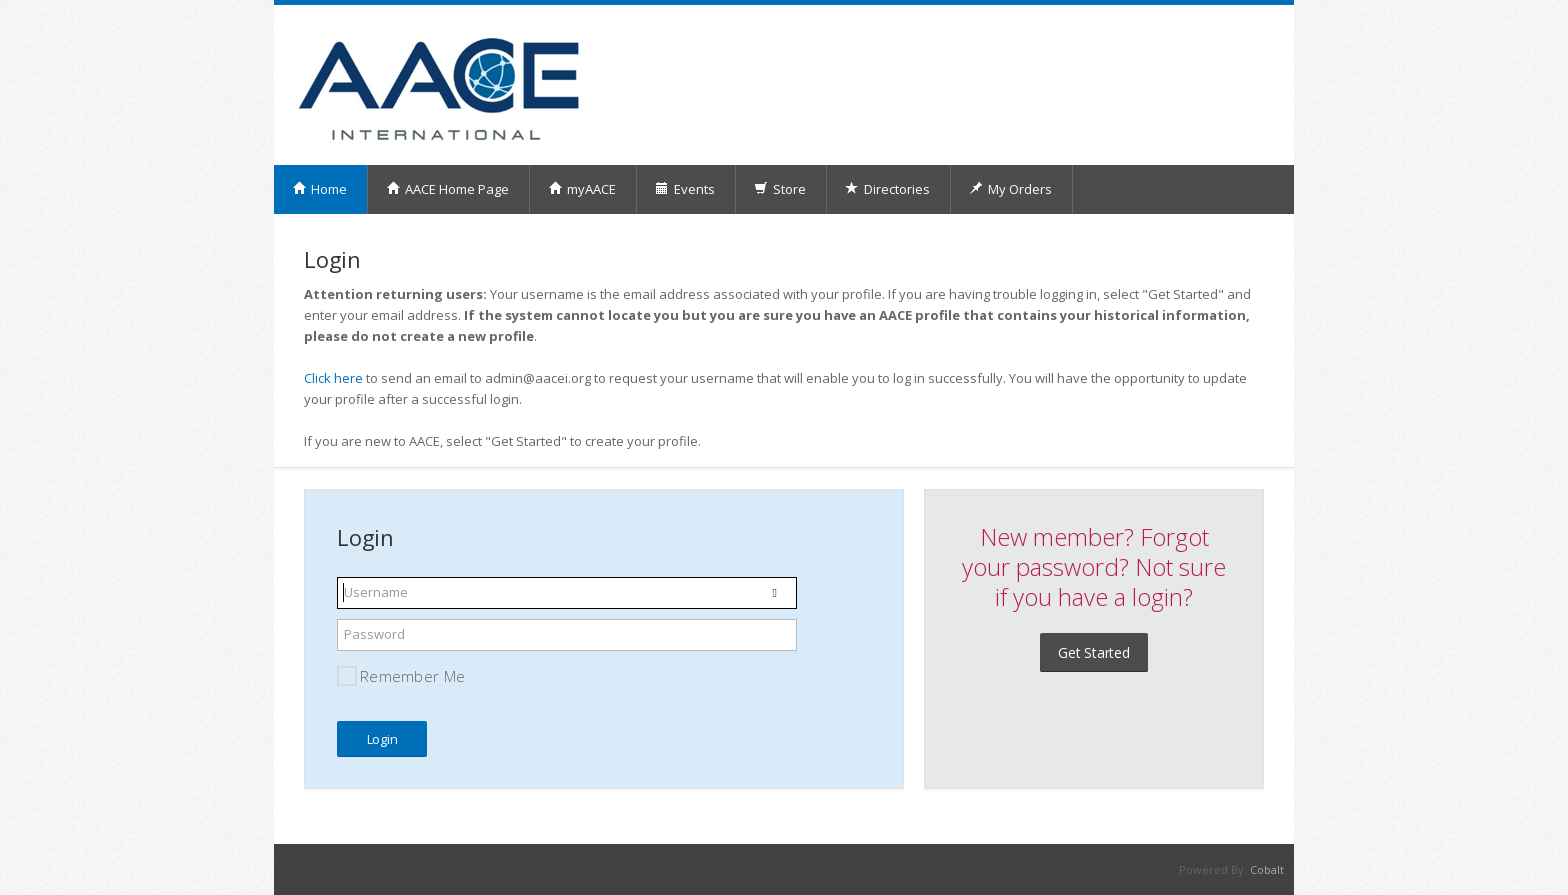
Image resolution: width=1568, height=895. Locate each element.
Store (780, 189)
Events (685, 189)
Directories (887, 189)
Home (319, 189)
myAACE (582, 189)
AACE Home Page (447, 189)
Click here (333, 378)
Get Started (1094, 652)
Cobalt (1267, 869)
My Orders (1010, 189)
